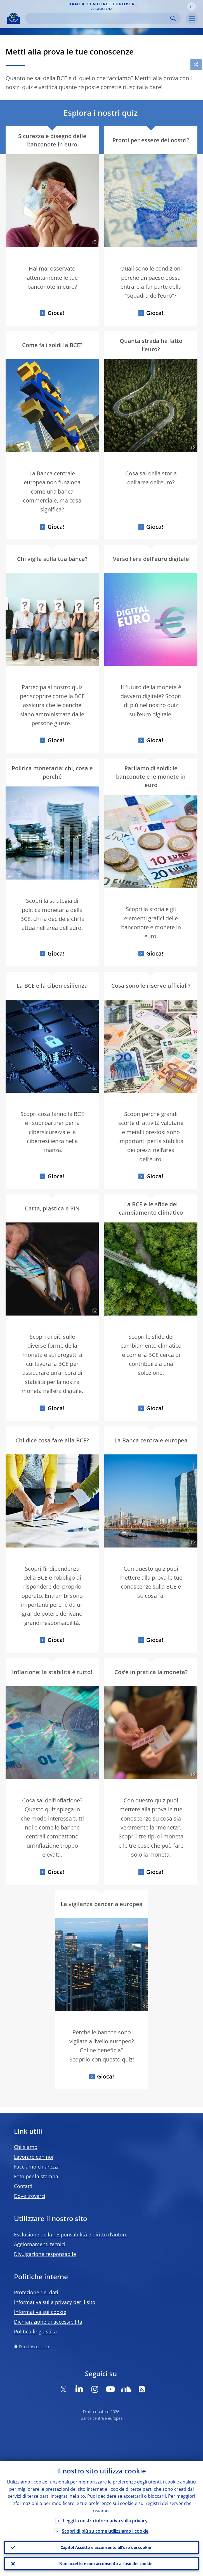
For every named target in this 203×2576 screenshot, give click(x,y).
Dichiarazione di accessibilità (48, 2321)
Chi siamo (25, 2147)
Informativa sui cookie (40, 2312)
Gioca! (56, 313)
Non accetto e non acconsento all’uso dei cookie (105, 2563)
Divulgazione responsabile (45, 2254)
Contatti (23, 2186)
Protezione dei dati (36, 2292)
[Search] (98, 18)
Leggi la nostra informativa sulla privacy (105, 2521)
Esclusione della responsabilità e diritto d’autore (71, 2234)
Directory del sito (34, 2346)
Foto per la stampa (36, 2176)
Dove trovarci (29, 2196)
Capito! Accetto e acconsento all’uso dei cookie (105, 2547)
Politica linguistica (35, 2331)
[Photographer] (94, 243)
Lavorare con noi (33, 2156)
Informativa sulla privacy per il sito (54, 2302)
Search (173, 18)
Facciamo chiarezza (37, 2166)
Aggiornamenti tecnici (39, 2244)
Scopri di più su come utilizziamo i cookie (105, 2531)
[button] (191, 6)
